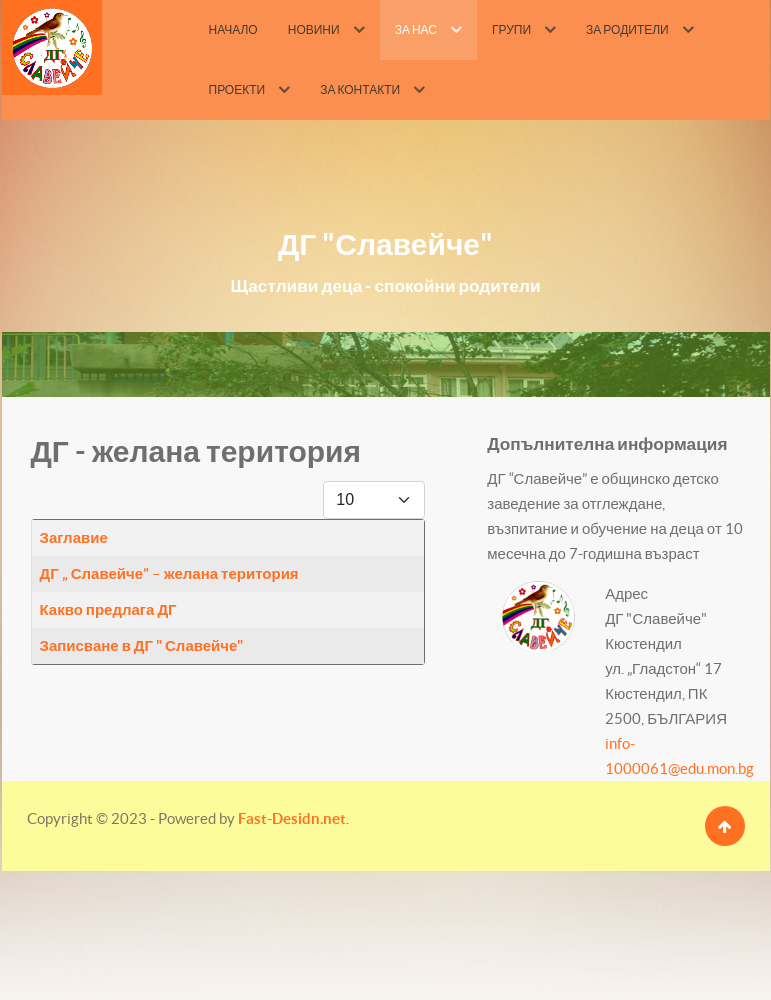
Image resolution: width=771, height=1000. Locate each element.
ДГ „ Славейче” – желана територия (169, 573)
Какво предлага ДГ (108, 609)
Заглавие (74, 537)
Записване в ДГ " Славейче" (142, 645)
